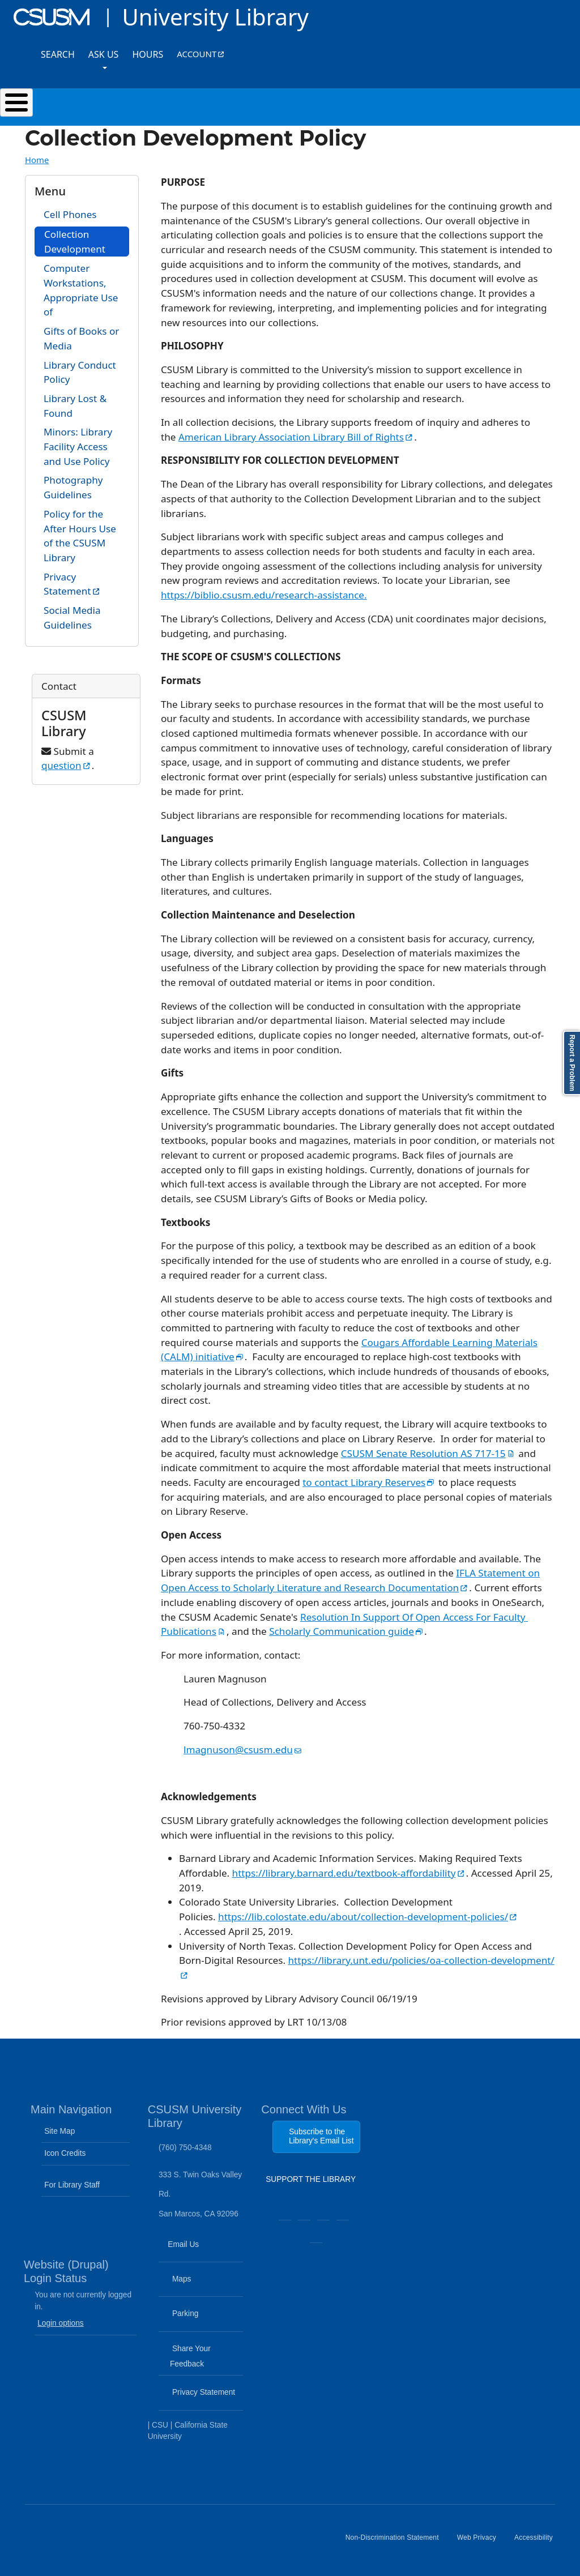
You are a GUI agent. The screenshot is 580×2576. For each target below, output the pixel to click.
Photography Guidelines (73, 487)
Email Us (202, 2251)
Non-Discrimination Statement (397, 2542)
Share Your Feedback (186, 2356)
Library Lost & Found (75, 406)
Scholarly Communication (346, 1631)
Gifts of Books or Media (81, 338)
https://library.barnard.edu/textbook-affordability (349, 1872)
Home (37, 159)
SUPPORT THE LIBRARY (311, 2182)
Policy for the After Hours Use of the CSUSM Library (80, 535)
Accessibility (538, 2542)
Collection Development (74, 241)
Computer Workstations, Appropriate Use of (81, 290)
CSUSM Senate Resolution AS (428, 1453)
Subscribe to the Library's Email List (321, 2136)
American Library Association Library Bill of (296, 436)
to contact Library (369, 1482)
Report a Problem (572, 1063)
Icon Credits (65, 2153)
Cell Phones (70, 214)
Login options (60, 2323)
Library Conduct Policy (80, 372)
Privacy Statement (202, 2399)
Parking (202, 2320)
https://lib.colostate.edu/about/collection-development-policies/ (367, 1916)
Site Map (59, 2131)
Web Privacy (481, 2542)
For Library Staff (72, 2185)
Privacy (86, 584)
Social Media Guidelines (72, 617)
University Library (215, 16)
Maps (200, 2286)
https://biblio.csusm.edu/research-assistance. (264, 594)
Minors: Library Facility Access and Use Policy (78, 446)
